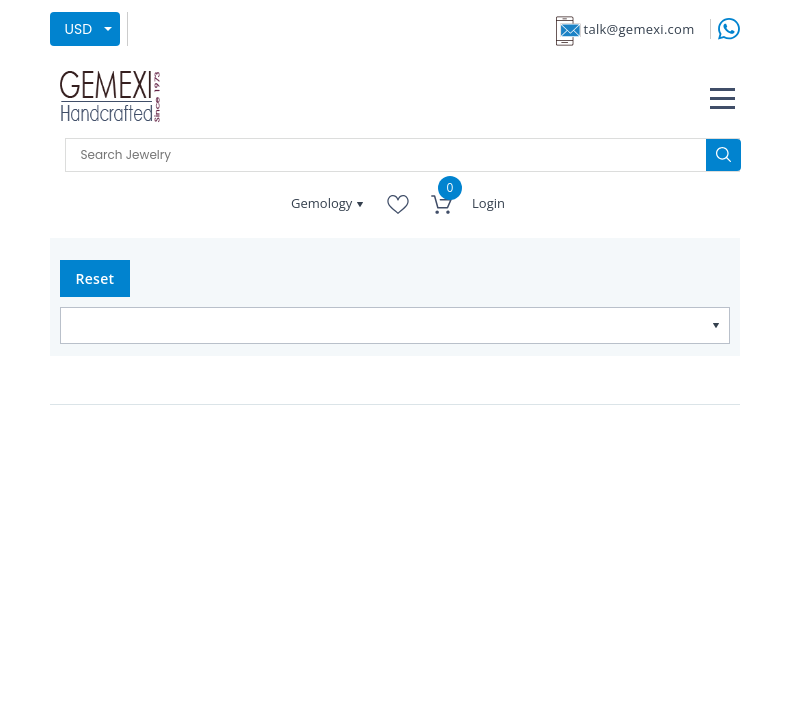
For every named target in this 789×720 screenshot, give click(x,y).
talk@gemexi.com (639, 29)
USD (79, 29)
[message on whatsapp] (729, 28)
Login (488, 203)
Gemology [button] (323, 203)
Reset (95, 278)
